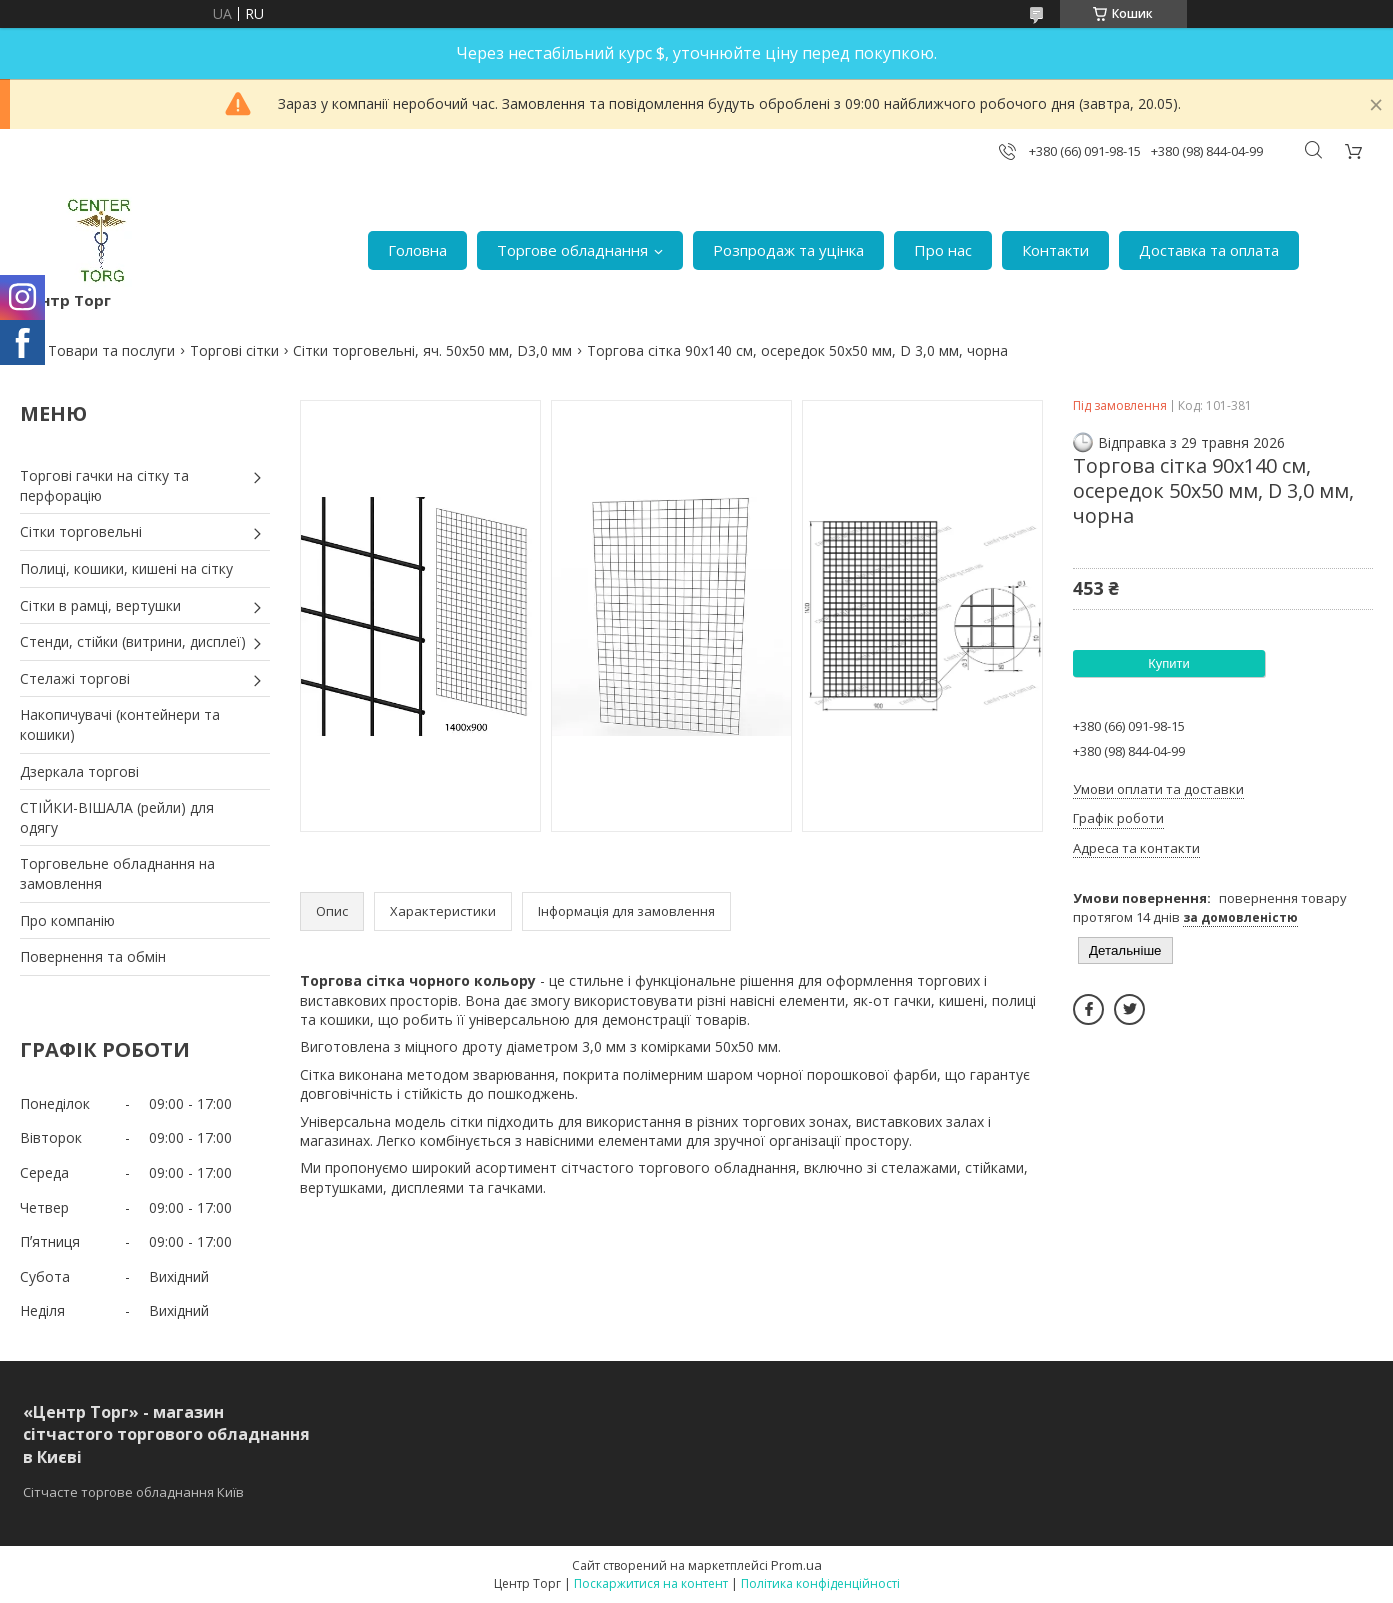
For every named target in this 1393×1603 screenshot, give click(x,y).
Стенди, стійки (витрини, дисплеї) (133, 641)
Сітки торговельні (81, 531)
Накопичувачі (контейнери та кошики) (120, 724)
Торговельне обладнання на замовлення (117, 873)
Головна (417, 250)
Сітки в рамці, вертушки (100, 605)
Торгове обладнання (572, 250)
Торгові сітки (234, 350)
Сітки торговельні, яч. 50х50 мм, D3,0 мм (432, 350)
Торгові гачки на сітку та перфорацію (104, 485)
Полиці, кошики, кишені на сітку (126, 568)
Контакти (1055, 250)
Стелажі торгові (75, 678)
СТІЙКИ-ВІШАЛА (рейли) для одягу (117, 817)
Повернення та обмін (93, 956)
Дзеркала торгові (79, 771)
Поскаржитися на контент (651, 1583)
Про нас (943, 250)
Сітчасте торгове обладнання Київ (133, 1492)
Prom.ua (796, 1565)
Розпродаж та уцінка (788, 250)
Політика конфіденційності (820, 1583)
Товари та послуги (111, 350)
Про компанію (67, 920)
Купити (1169, 663)
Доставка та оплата (1209, 250)
